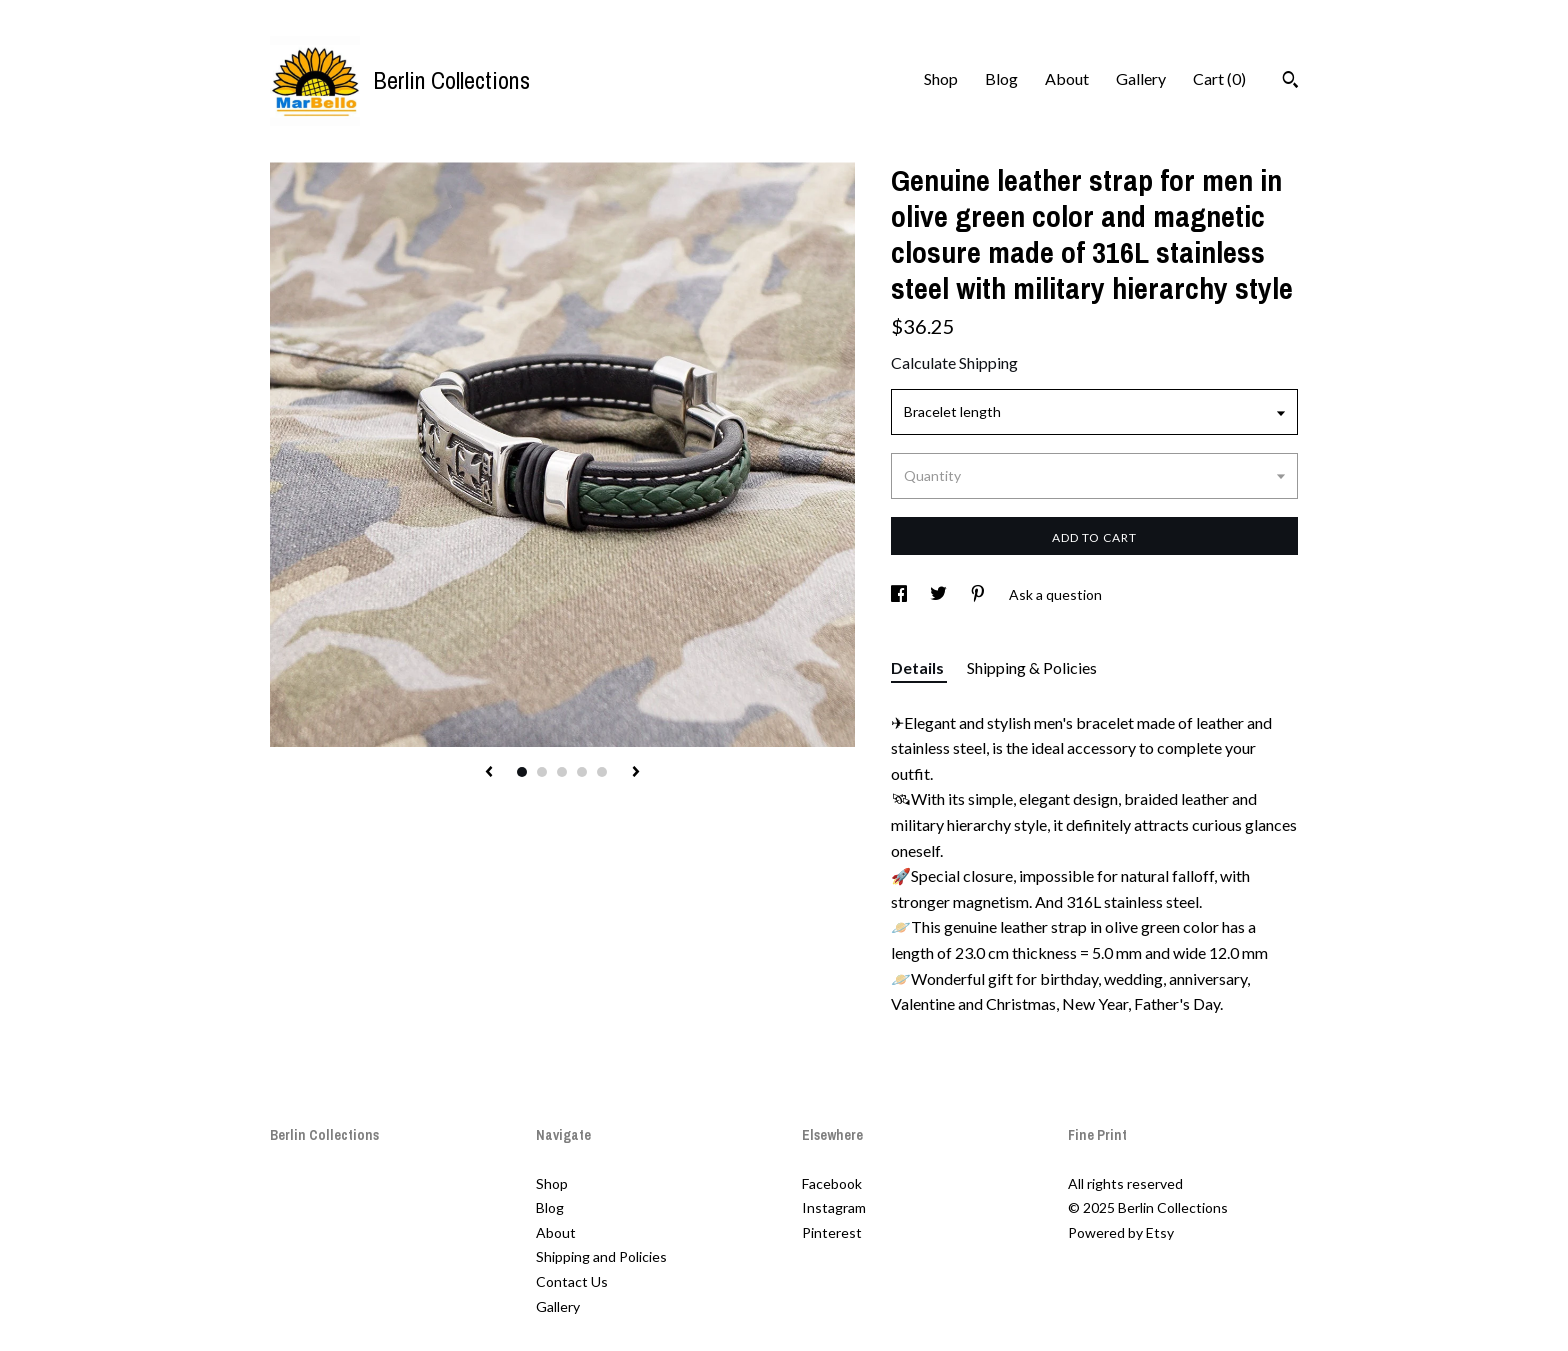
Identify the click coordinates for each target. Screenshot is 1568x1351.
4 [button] (582, 772)
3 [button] (562, 772)
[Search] (1290, 82)
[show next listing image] (636, 773)
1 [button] (522, 772)
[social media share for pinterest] (979, 594)
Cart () (1219, 78)
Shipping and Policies (601, 1256)
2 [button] (542, 772)
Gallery (1141, 78)
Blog (1001, 78)
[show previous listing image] (489, 773)
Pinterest (832, 1232)
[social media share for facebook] (900, 594)
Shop (941, 78)
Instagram (834, 1207)
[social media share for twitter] (940, 594)
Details (919, 667)
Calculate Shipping (954, 362)
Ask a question (1055, 594)
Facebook (832, 1183)
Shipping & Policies (1032, 667)
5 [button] (602, 772)
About (1067, 78)
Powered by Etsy (1121, 1232)
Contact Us (572, 1281)
